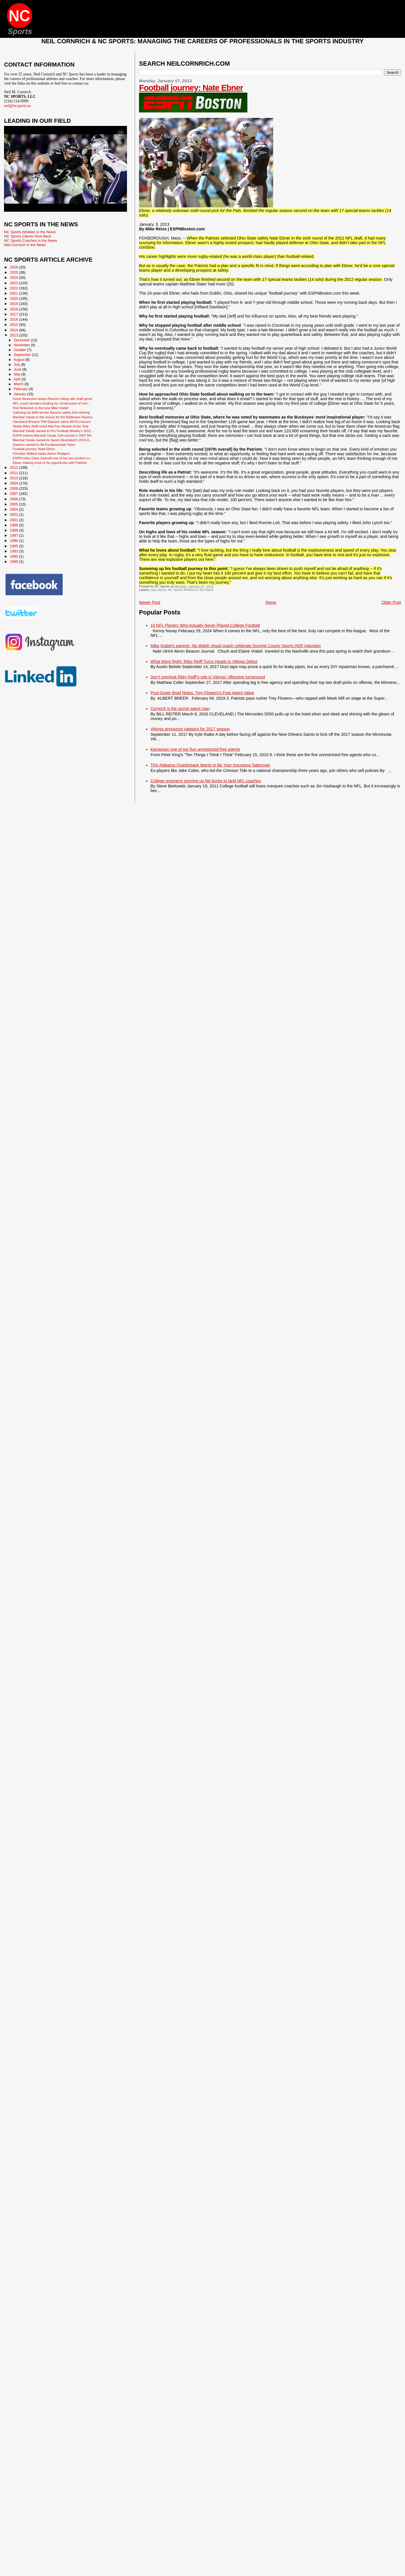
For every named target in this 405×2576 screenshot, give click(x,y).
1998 (14, 530)
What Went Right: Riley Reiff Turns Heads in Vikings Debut (203, 661)
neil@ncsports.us (17, 106)
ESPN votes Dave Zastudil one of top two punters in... (52, 458)
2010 (14, 478)
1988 (14, 561)
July (17, 365)
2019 (14, 303)
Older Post (391, 602)
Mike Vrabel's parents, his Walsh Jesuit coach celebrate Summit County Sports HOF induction (235, 645)
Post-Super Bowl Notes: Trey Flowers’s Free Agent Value (202, 692)
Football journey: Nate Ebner (191, 87)
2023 (14, 283)
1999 (14, 525)
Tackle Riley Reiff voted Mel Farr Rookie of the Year (51, 426)
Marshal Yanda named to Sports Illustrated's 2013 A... (52, 440)
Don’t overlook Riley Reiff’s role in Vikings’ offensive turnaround (207, 677)
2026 (14, 267)
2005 (14, 504)
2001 (14, 520)
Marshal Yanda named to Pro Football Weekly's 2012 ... (54, 431)
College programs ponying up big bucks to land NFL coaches (205, 781)
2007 (14, 493)
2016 (14, 319)
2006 (14, 499)
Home (270, 602)
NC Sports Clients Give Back (27, 236)
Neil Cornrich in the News (25, 245)
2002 (14, 514)
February (21, 389)
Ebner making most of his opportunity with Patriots (50, 462)
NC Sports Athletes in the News (191, 590)
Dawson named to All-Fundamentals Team (44, 444)
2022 (14, 288)
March (19, 384)
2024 (14, 277)
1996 (14, 540)
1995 (14, 546)
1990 (14, 556)
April (17, 379)
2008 (14, 488)
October (20, 350)
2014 (14, 330)
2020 (14, 298)
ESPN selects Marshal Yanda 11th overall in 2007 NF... (53, 435)
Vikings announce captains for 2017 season (190, 729)
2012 (14, 467)
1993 (14, 551)
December (22, 340)
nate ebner (158, 590)
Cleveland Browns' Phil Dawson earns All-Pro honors (52, 421)
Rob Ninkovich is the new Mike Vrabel (41, 408)
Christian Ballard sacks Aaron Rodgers (41, 453)
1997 (14, 535)
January (20, 394)
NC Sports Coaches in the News (30, 240)
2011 (14, 473)
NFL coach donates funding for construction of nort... (51, 403)
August (19, 360)
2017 (14, 314)
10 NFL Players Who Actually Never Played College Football (205, 625)
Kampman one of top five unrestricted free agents (195, 749)
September (23, 355)
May (17, 374)
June (18, 369)
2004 (14, 509)
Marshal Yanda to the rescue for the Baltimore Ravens (53, 417)
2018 (14, 309)
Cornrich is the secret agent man (180, 708)
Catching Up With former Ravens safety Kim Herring (51, 412)
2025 (14, 272)
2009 (14, 483)
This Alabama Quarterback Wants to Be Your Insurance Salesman (210, 765)
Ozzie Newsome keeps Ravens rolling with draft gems (52, 398)
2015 (14, 324)
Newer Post (149, 602)
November (22, 345)
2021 (14, 293)
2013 (14, 335)
